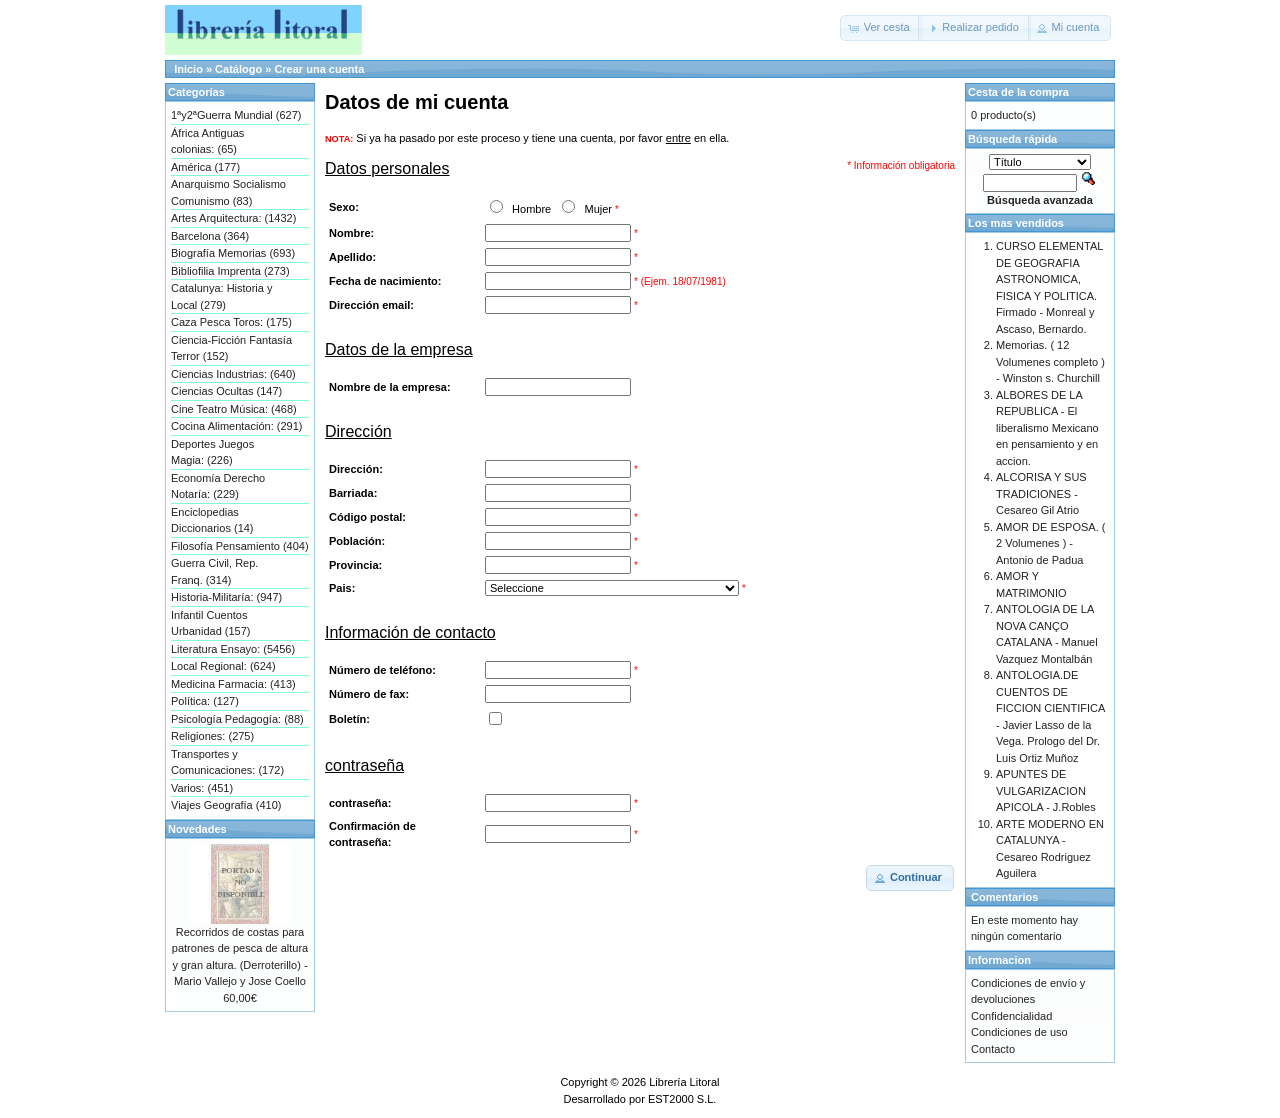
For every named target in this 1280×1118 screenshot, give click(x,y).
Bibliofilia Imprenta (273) (230, 271)
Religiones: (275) (212, 736)
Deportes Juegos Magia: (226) (212, 452)
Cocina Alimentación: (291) (236, 426)
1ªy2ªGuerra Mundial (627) (236, 115)
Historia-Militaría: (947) (226, 597)
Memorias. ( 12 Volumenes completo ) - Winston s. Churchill (1050, 361)
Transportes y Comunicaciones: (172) (227, 762)
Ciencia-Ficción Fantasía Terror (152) (231, 348)
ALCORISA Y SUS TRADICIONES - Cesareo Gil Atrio (1041, 493)
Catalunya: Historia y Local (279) (222, 296)
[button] (881, 28)
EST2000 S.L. (682, 1099)
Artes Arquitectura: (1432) (233, 218)
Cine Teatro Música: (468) (234, 409)
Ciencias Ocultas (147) (226, 391)
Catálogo (238, 69)
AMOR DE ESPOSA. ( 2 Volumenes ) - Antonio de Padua (1050, 543)
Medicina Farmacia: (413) (233, 684)
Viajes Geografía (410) (226, 805)
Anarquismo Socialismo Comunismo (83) (228, 192)
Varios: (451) (202, 788)
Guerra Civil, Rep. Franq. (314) (214, 571)
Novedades (197, 829)
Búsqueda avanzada (1040, 200)
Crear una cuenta (319, 69)
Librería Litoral (684, 1082)
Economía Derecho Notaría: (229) (218, 486)
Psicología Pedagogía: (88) (237, 719)
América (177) (205, 167)
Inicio (188, 69)
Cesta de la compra (1018, 92)
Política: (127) (205, 701)
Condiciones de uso (1019, 1032)
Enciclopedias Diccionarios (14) (212, 520)
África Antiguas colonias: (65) (207, 141)
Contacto (993, 1049)
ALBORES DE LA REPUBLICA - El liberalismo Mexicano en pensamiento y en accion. (1047, 428)
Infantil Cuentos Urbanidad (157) (211, 623)
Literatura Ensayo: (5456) (233, 649)
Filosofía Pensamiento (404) (240, 546)
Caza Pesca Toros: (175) (231, 322)
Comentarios (1004, 897)
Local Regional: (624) (223, 666)
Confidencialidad (1011, 1016)
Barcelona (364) (210, 236)
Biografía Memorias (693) (233, 253)
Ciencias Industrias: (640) (233, 374)
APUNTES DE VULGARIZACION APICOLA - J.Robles (1046, 790)
